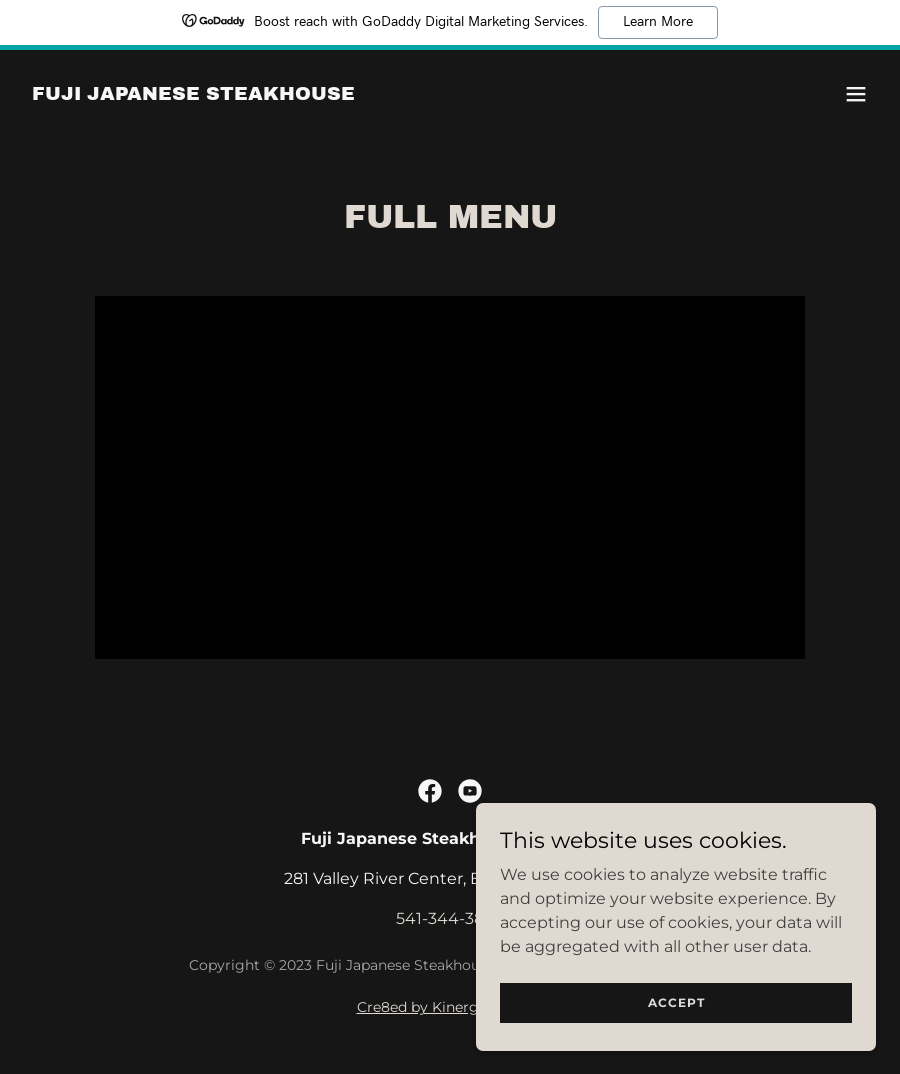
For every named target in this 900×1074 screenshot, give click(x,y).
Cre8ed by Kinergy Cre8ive (450, 1007)
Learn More (658, 22)
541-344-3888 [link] (450, 918)
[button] (856, 94)
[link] (193, 94)
